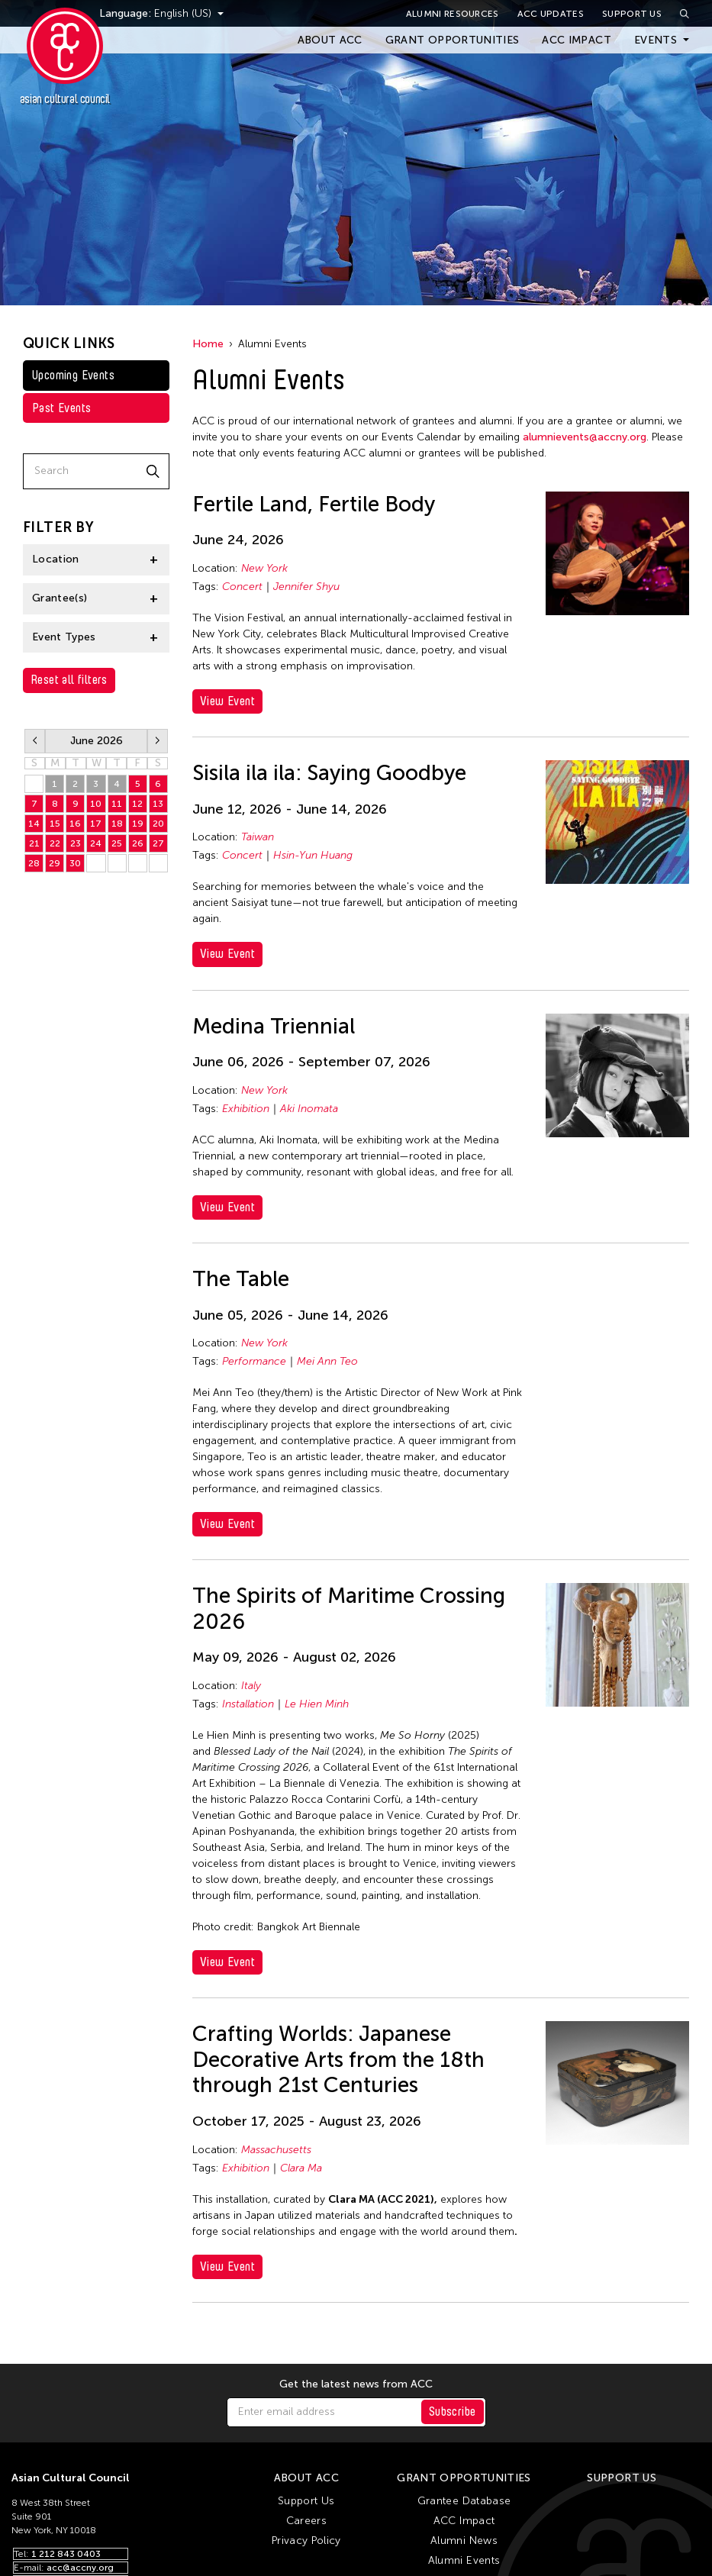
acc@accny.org (80, 2567)
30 (75, 863)
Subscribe (452, 2411)
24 (95, 843)
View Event (227, 701)
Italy (251, 1685)
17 (95, 823)
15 (55, 823)
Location (55, 559)
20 (158, 823)
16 (75, 823)
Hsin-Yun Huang (313, 855)
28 (34, 863)
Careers (306, 2520)
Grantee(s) (60, 598)
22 (55, 843)
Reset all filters (69, 679)
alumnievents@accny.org (584, 436)
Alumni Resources (452, 13)
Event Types (64, 636)
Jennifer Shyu (306, 586)
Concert (242, 586)
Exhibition (245, 1108)
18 (117, 823)
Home (208, 343)
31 (34, 784)
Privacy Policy (306, 2540)
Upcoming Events (73, 375)
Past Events (61, 408)
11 (116, 803)
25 (116, 843)
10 (95, 803)
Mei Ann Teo (327, 1361)
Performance (254, 1361)
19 (137, 823)
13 (158, 803)
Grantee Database (464, 2500)
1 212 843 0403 (66, 2554)
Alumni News (464, 2540)
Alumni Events (464, 2560)
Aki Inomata (309, 1108)
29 (54, 863)
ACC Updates (550, 13)
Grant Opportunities (452, 40)
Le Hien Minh (317, 1703)
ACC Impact (576, 40)
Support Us (632, 13)
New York (264, 568)
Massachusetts (276, 2149)
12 (137, 803)
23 (75, 843)
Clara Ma (301, 2168)
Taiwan (257, 836)
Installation (248, 1703)
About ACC (330, 40)
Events (655, 40)
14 (34, 823)
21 (34, 843)
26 (137, 843)
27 (158, 843)
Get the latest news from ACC (356, 2384)
